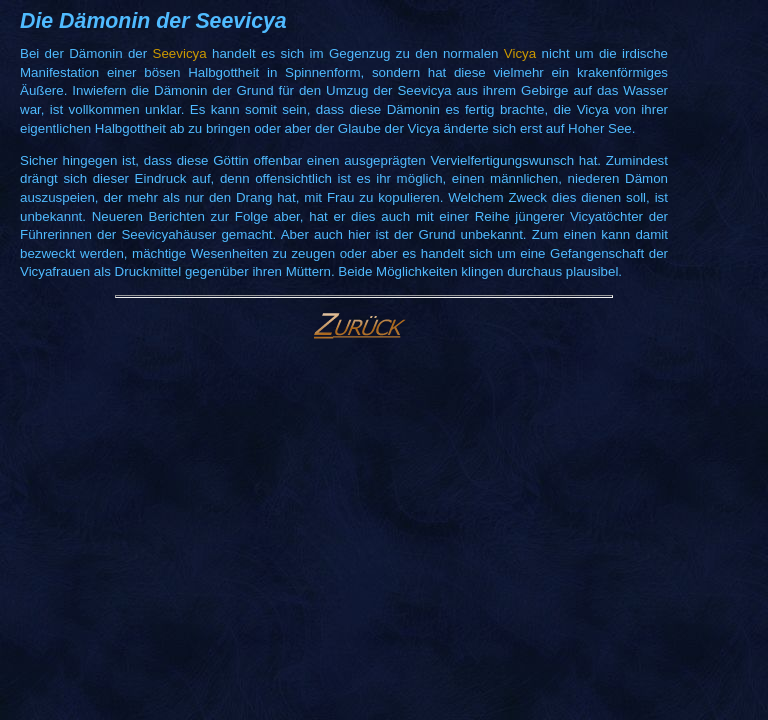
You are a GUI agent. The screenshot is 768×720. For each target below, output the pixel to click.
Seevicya (180, 53)
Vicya (520, 53)
